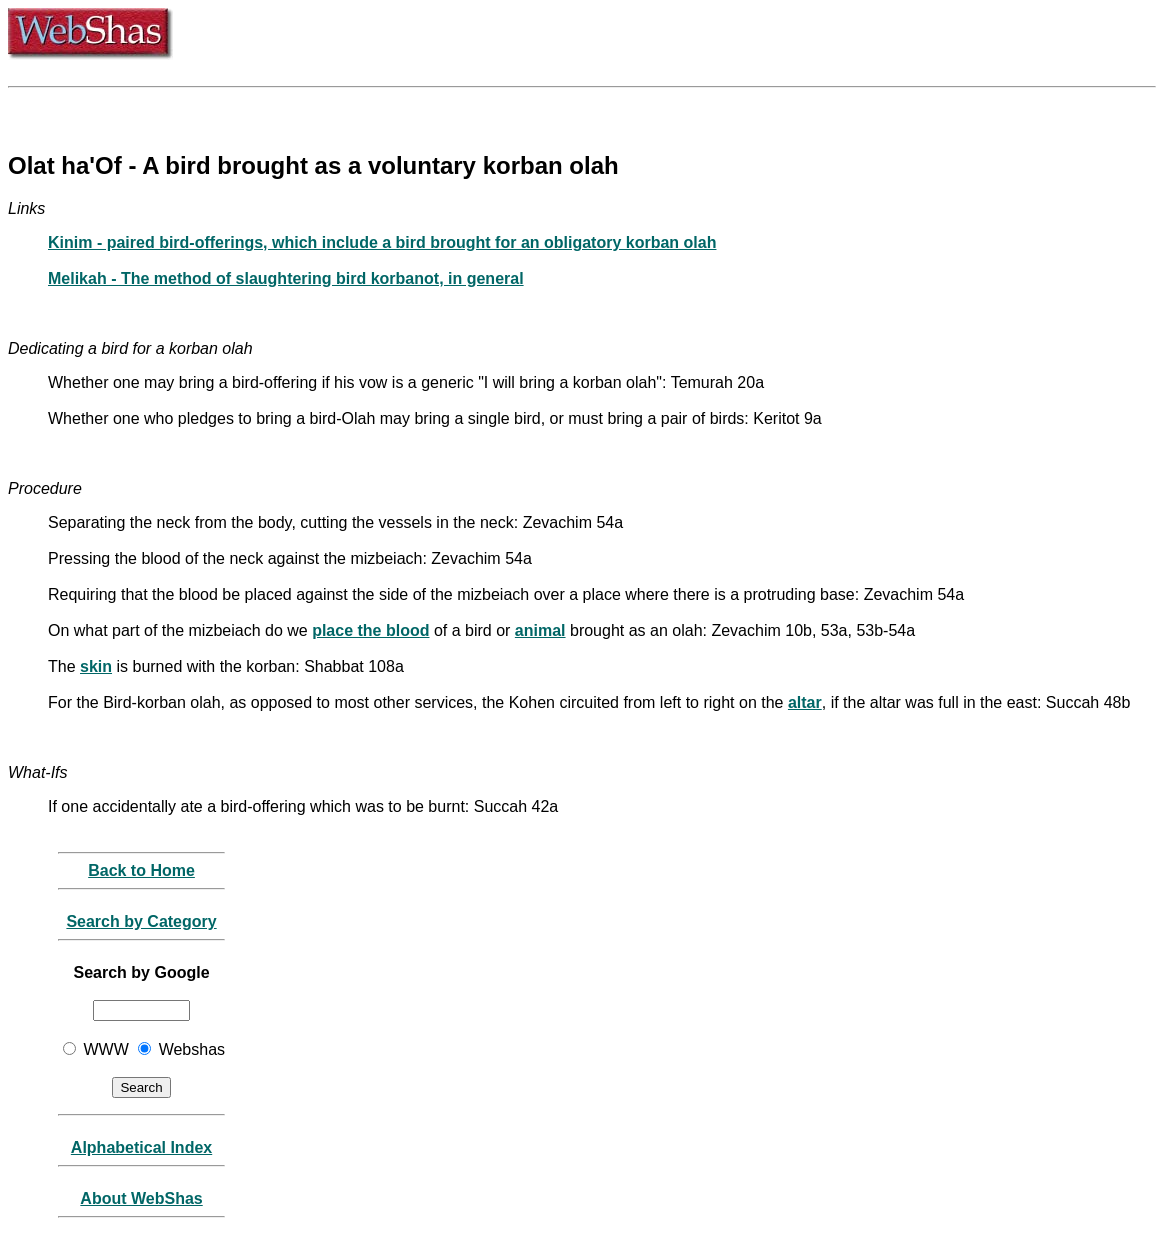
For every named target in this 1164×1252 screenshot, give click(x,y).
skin (96, 666)
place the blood (370, 630)
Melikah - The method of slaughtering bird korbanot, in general (286, 278)
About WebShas (141, 1198)
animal (540, 630)
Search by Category (141, 921)
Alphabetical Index (141, 1147)
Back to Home (141, 870)
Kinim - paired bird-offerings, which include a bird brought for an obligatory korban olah (382, 242)
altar (805, 702)
